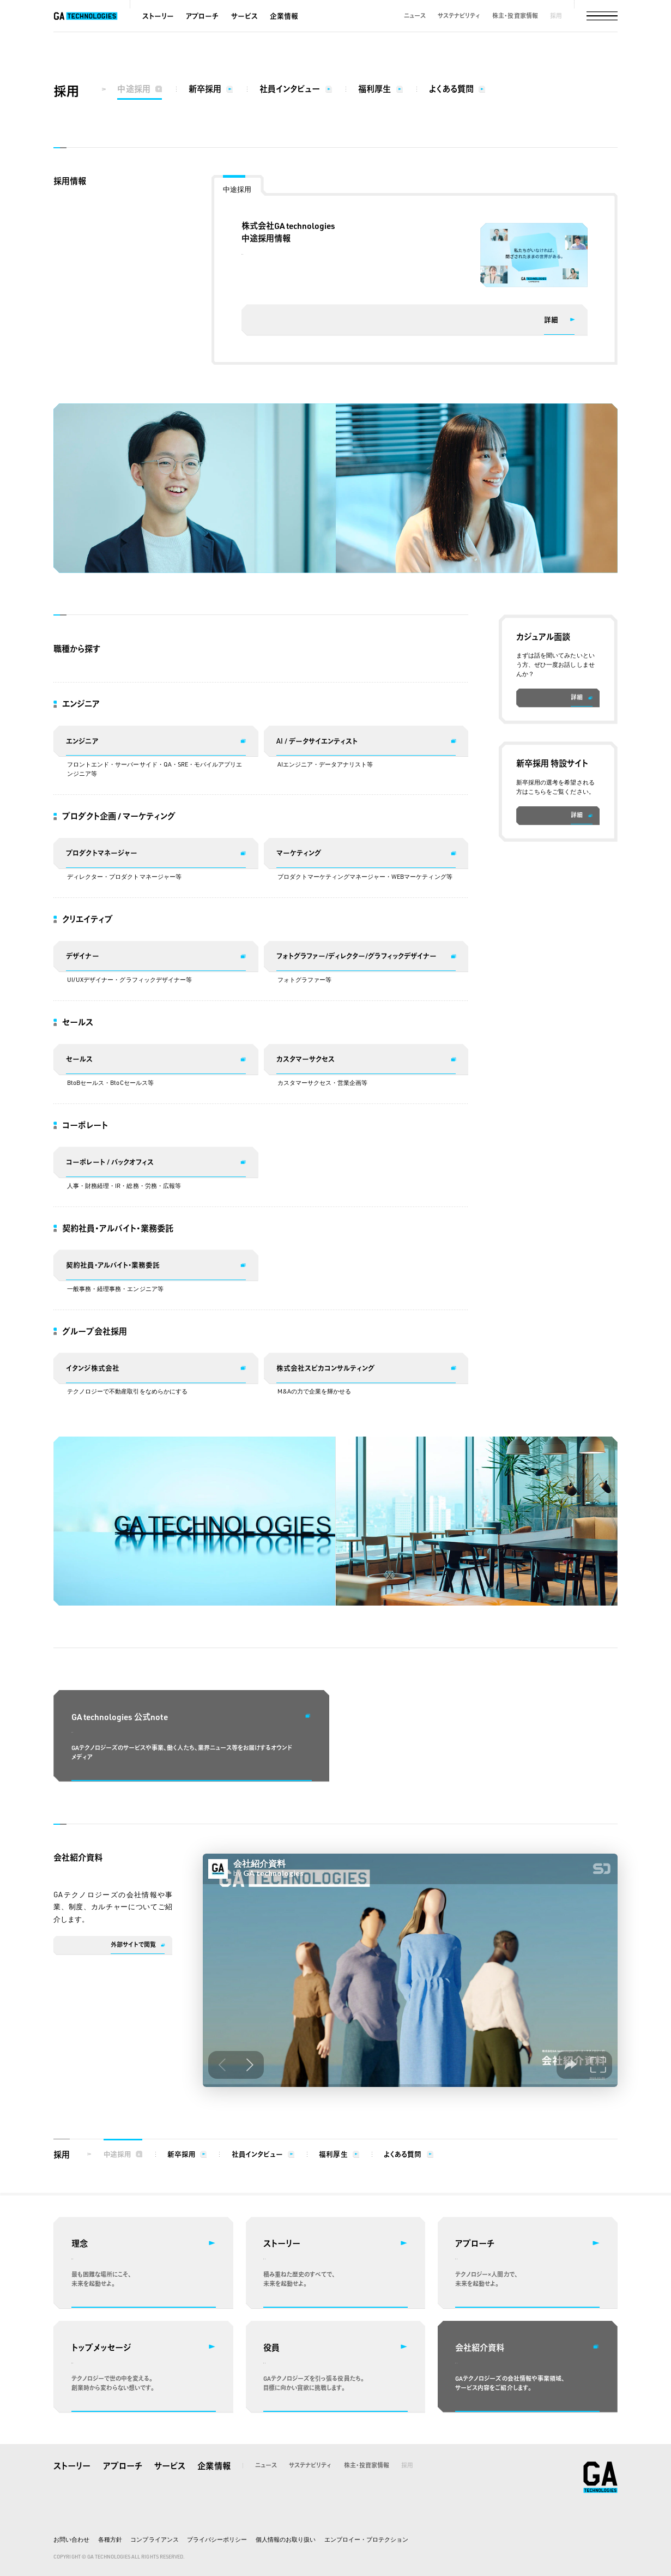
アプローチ (202, 15)
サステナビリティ (459, 16)
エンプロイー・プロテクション (366, 2539)
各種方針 (110, 2539)
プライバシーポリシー (217, 2539)
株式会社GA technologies (600, 2477)
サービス (244, 15)
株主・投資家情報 (514, 16)
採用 (556, 16)
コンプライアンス (154, 2539)
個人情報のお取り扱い (286, 2539)
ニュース (415, 16)
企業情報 (284, 15)
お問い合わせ (71, 2539)
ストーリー (158, 15)
